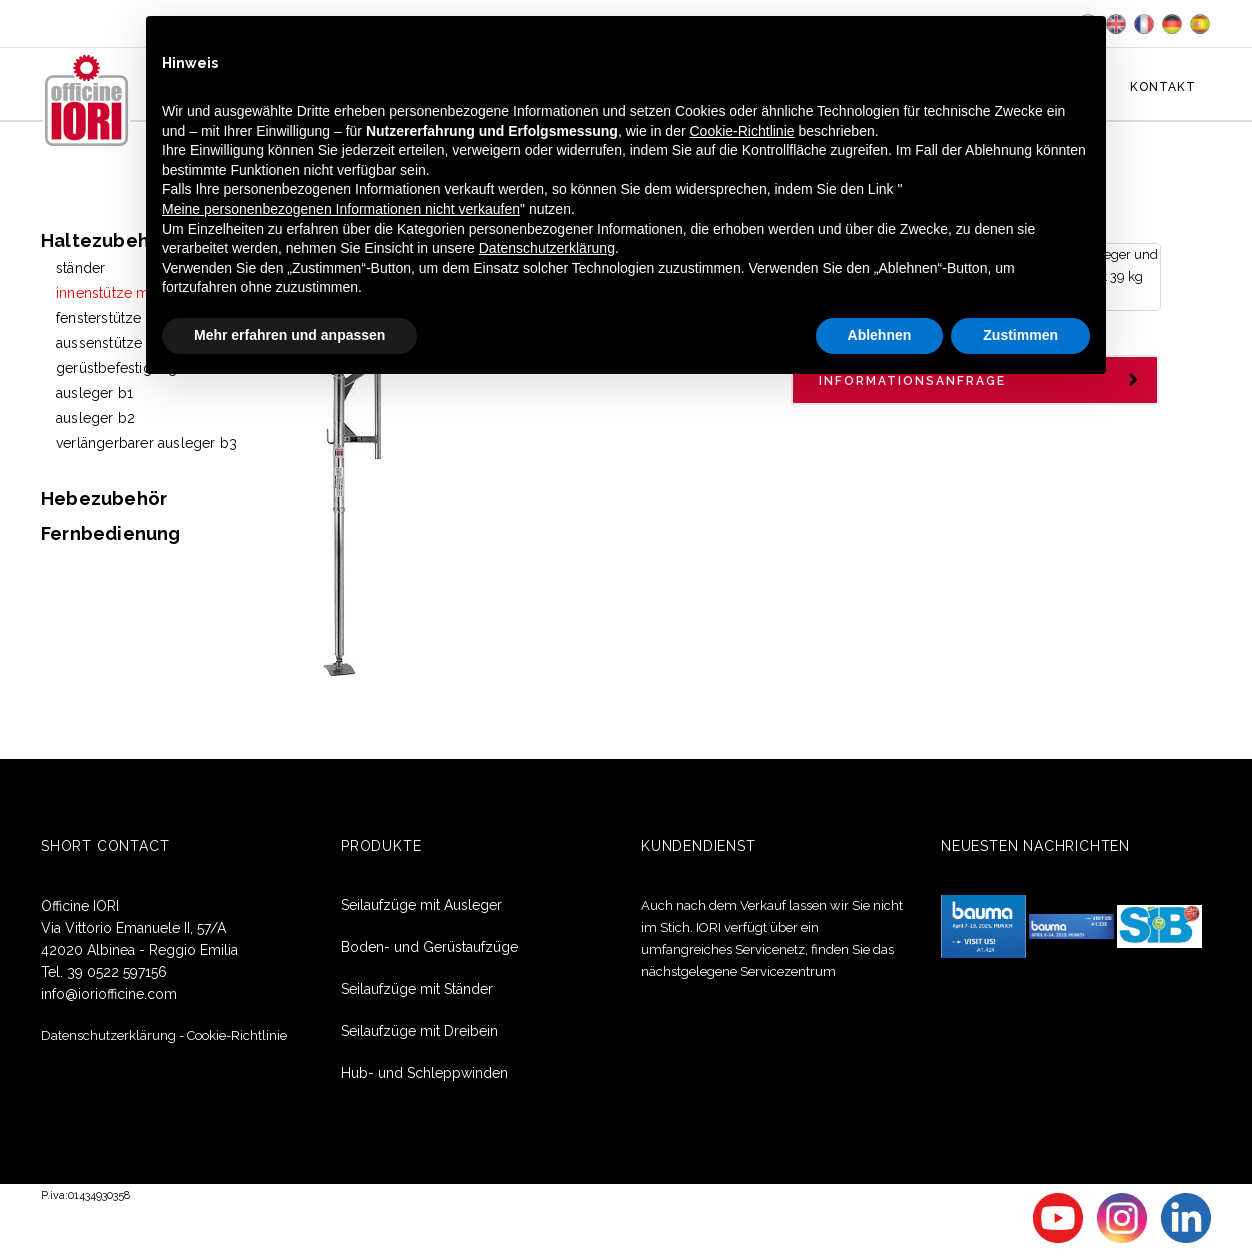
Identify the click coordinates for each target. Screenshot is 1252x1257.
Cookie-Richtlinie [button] (742, 131)
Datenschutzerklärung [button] (547, 248)
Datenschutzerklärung (108, 1034)
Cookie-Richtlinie (237, 1034)
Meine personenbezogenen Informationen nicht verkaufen (341, 209)
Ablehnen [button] (880, 335)
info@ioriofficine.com (109, 993)
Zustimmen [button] (1020, 335)
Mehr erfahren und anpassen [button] (289, 335)
